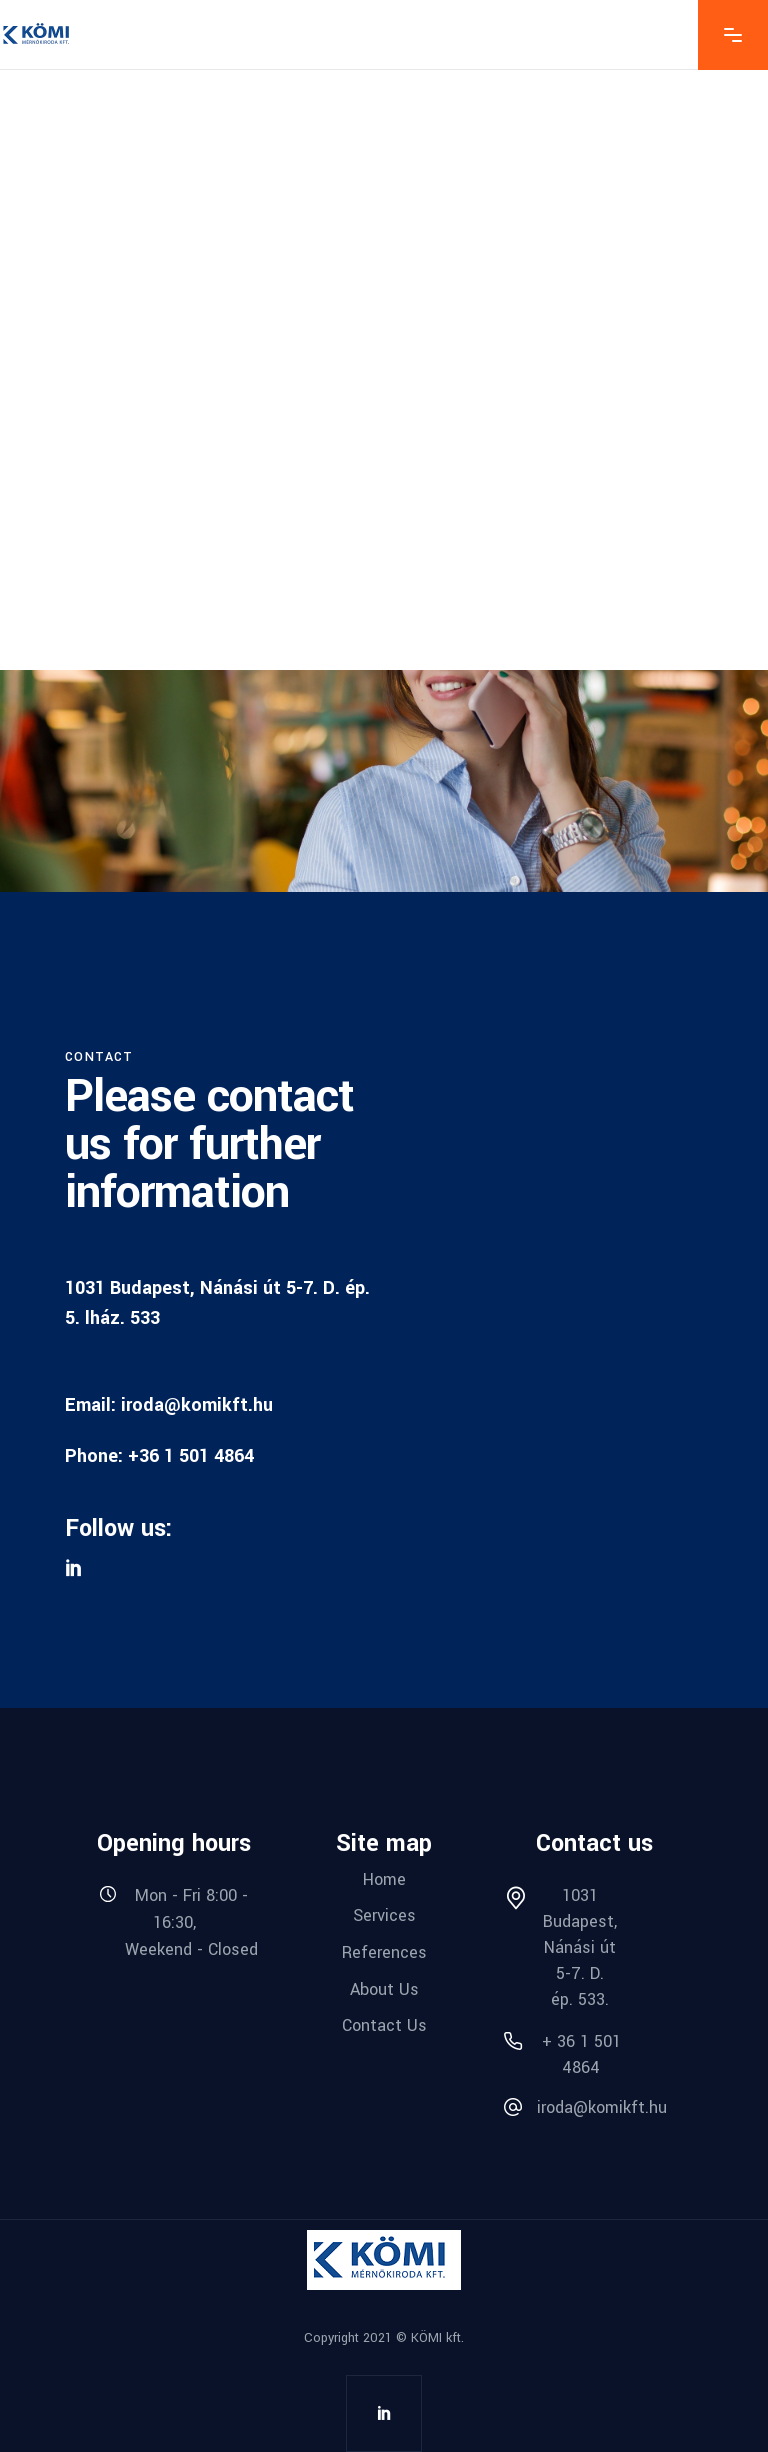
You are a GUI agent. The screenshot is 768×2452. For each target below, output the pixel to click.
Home (384, 1878)
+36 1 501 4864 (191, 1456)
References (384, 1952)
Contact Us (384, 2025)
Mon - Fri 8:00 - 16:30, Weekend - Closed (191, 1922)
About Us (384, 1988)
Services (384, 1915)
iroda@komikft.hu (197, 1405)
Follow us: (119, 1528)
